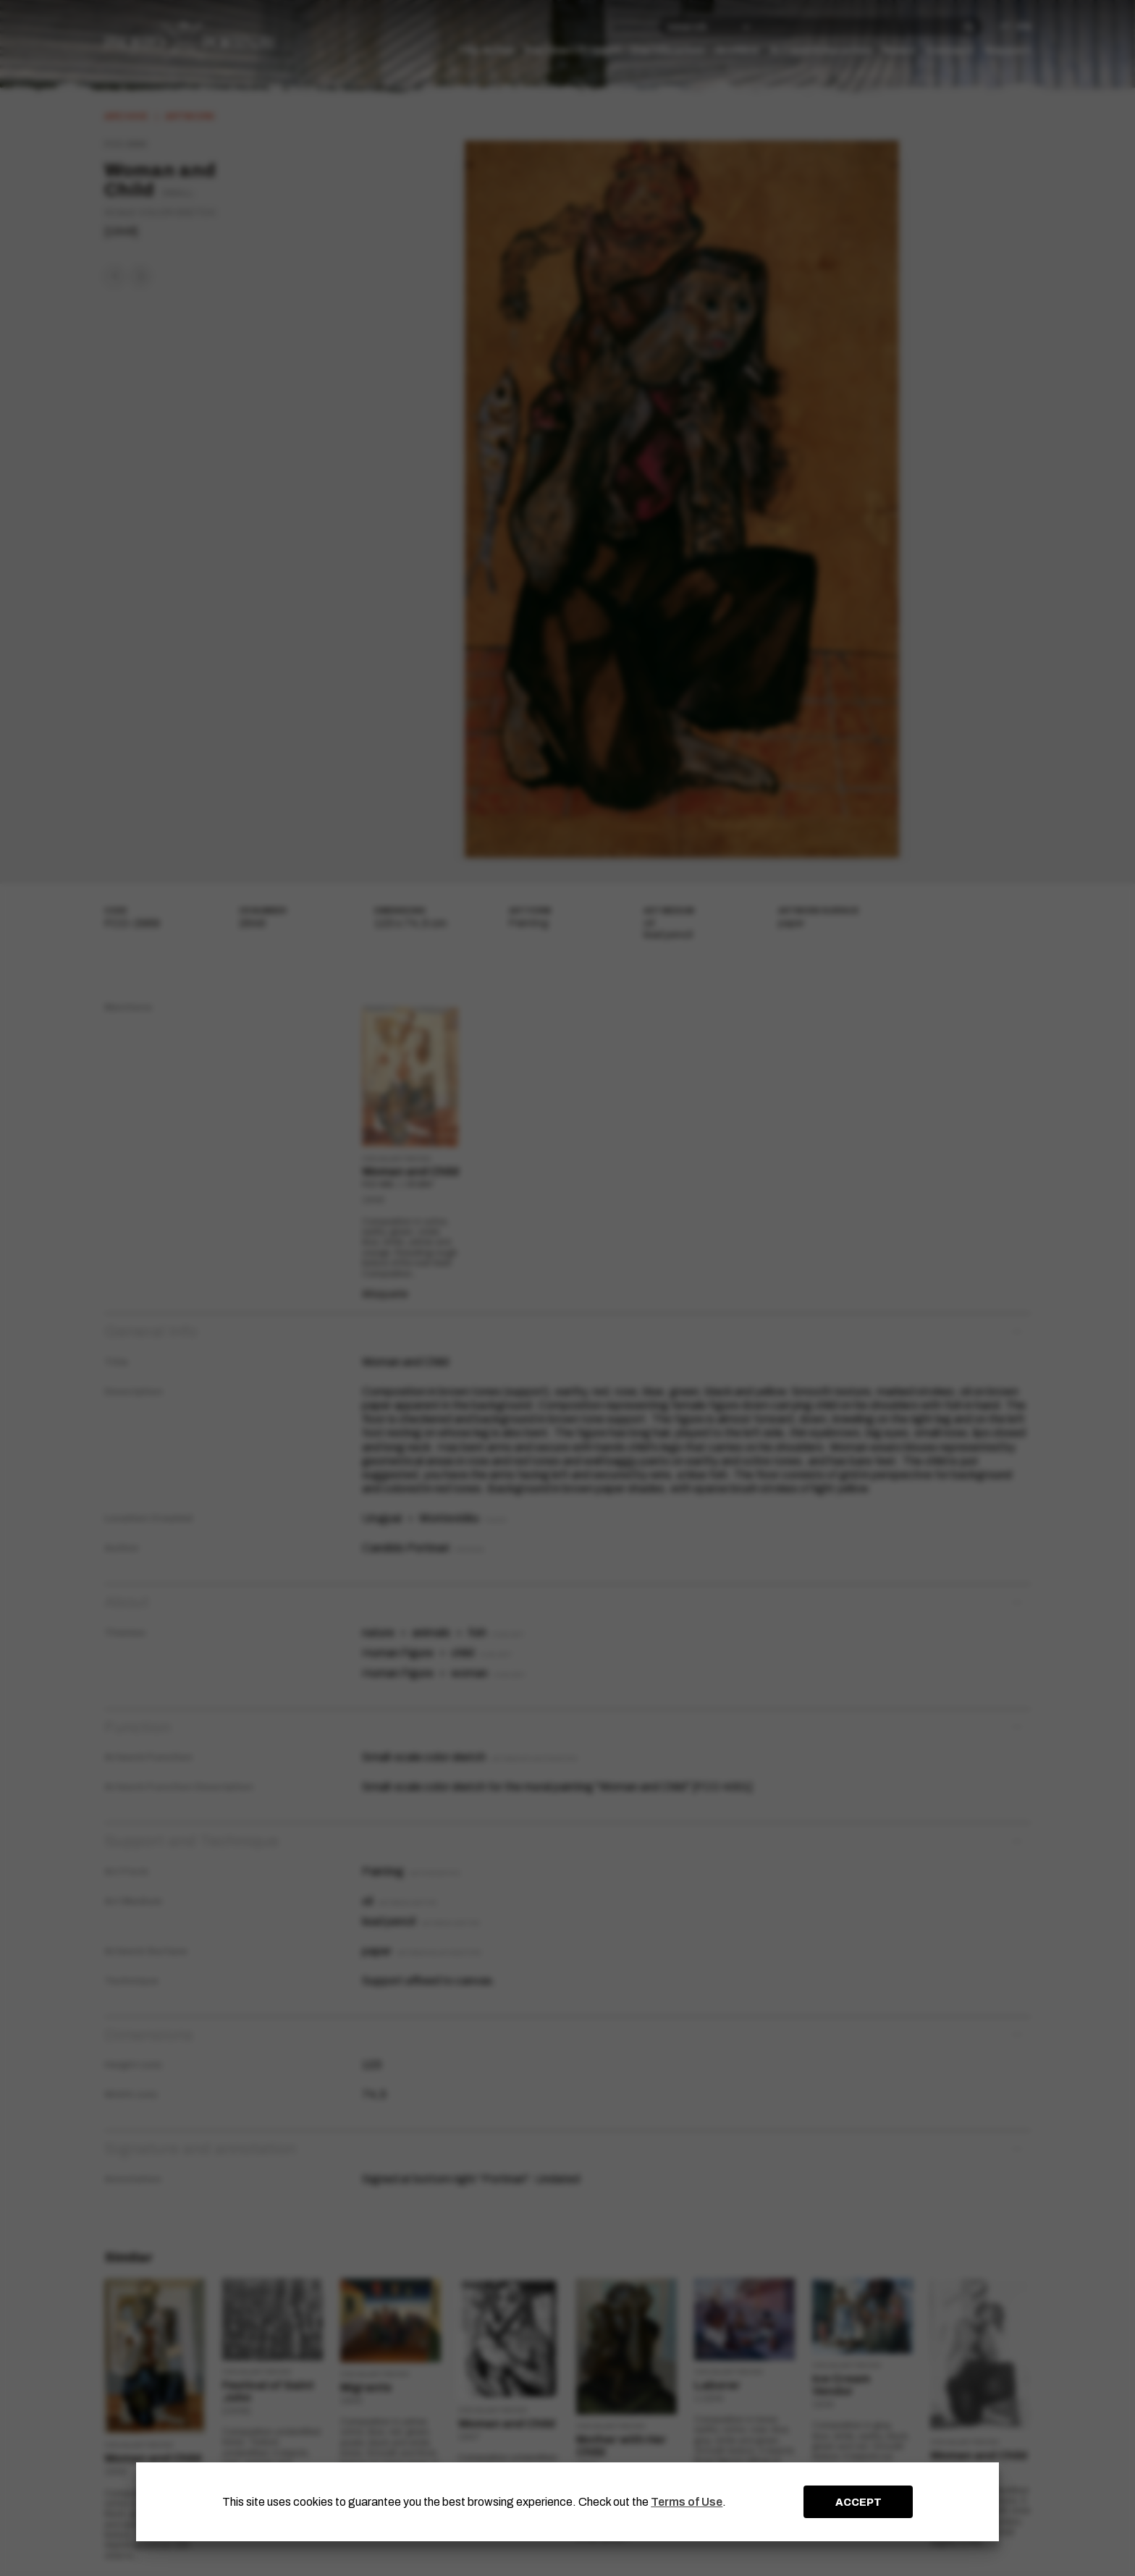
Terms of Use (686, 2502)
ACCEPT (858, 2502)
